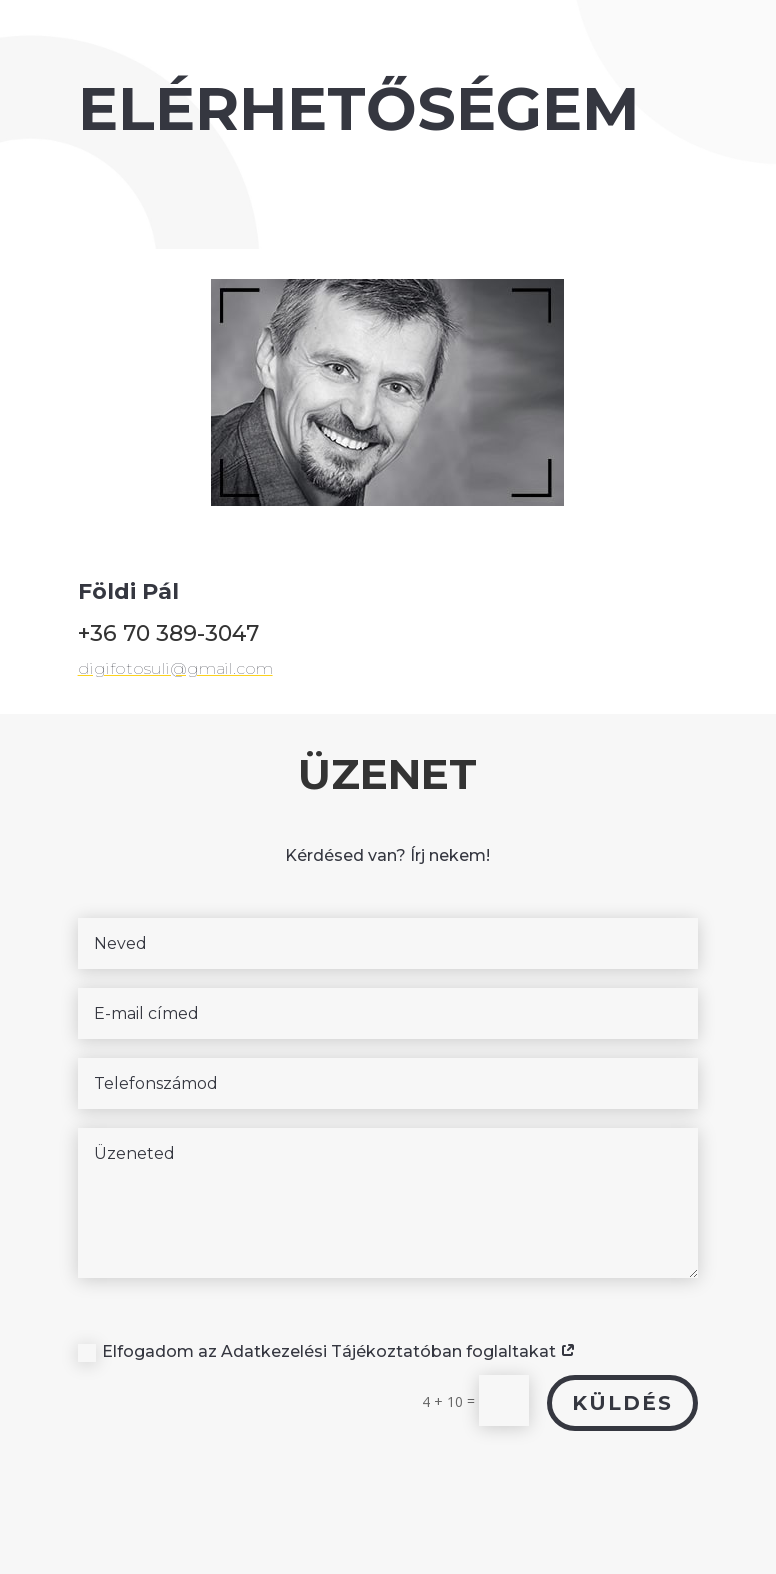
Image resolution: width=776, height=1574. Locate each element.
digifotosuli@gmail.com (207, 651)
